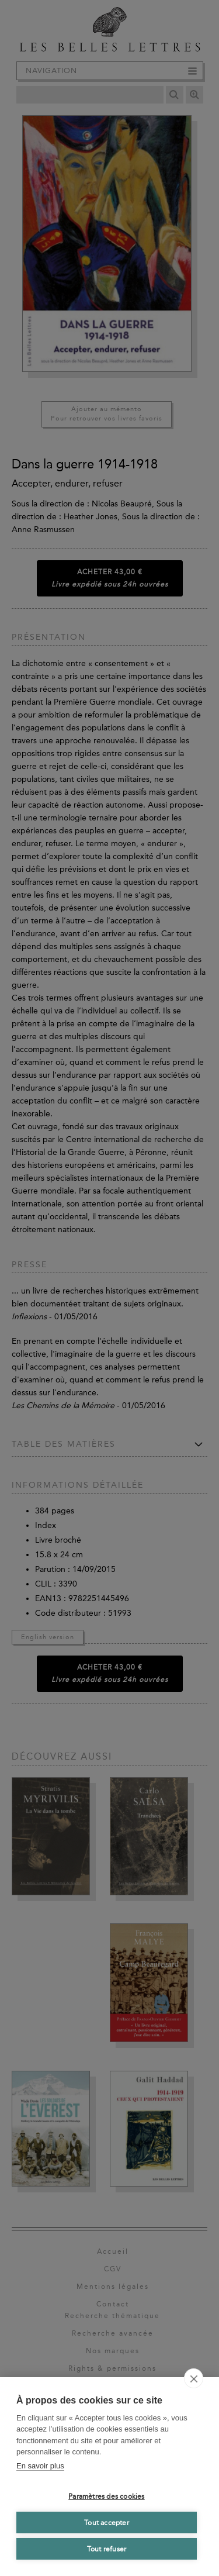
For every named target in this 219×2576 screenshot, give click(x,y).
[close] (193, 2378)
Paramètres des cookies (106, 2496)
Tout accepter (106, 2523)
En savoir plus (40, 2465)
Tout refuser (106, 2549)
